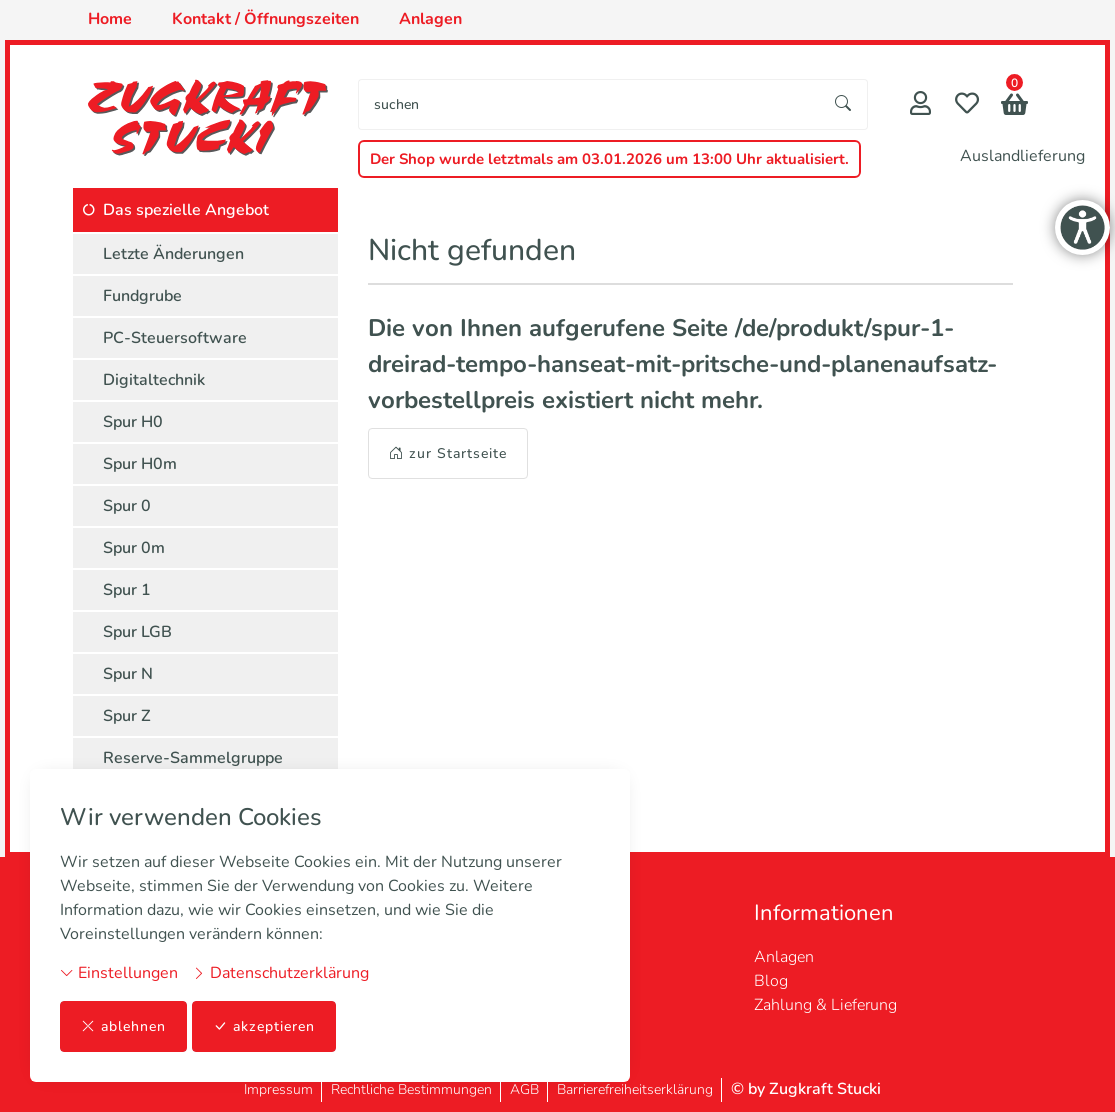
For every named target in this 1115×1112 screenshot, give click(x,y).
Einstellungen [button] (119, 973)
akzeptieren (264, 1026)
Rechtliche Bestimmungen (411, 1089)
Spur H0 (133, 422)
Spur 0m (134, 548)
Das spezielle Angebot (186, 210)
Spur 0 (127, 506)
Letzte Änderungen (173, 254)
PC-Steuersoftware (175, 338)
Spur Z (127, 716)
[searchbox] (589, 104)
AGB (524, 1089)
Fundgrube (142, 296)
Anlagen (784, 957)
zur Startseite (448, 453)
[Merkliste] (967, 105)
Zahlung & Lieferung (825, 1005)
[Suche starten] (844, 104)
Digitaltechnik (154, 380)
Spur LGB (137, 632)
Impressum (278, 1089)
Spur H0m (140, 464)
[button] (1014, 106)
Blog (771, 981)
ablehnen (123, 1026)
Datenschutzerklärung (280, 973)
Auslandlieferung (1022, 156)
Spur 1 (127, 590)
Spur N (128, 674)
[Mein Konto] (920, 105)
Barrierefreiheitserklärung (635, 1089)
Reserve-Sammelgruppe (193, 758)
